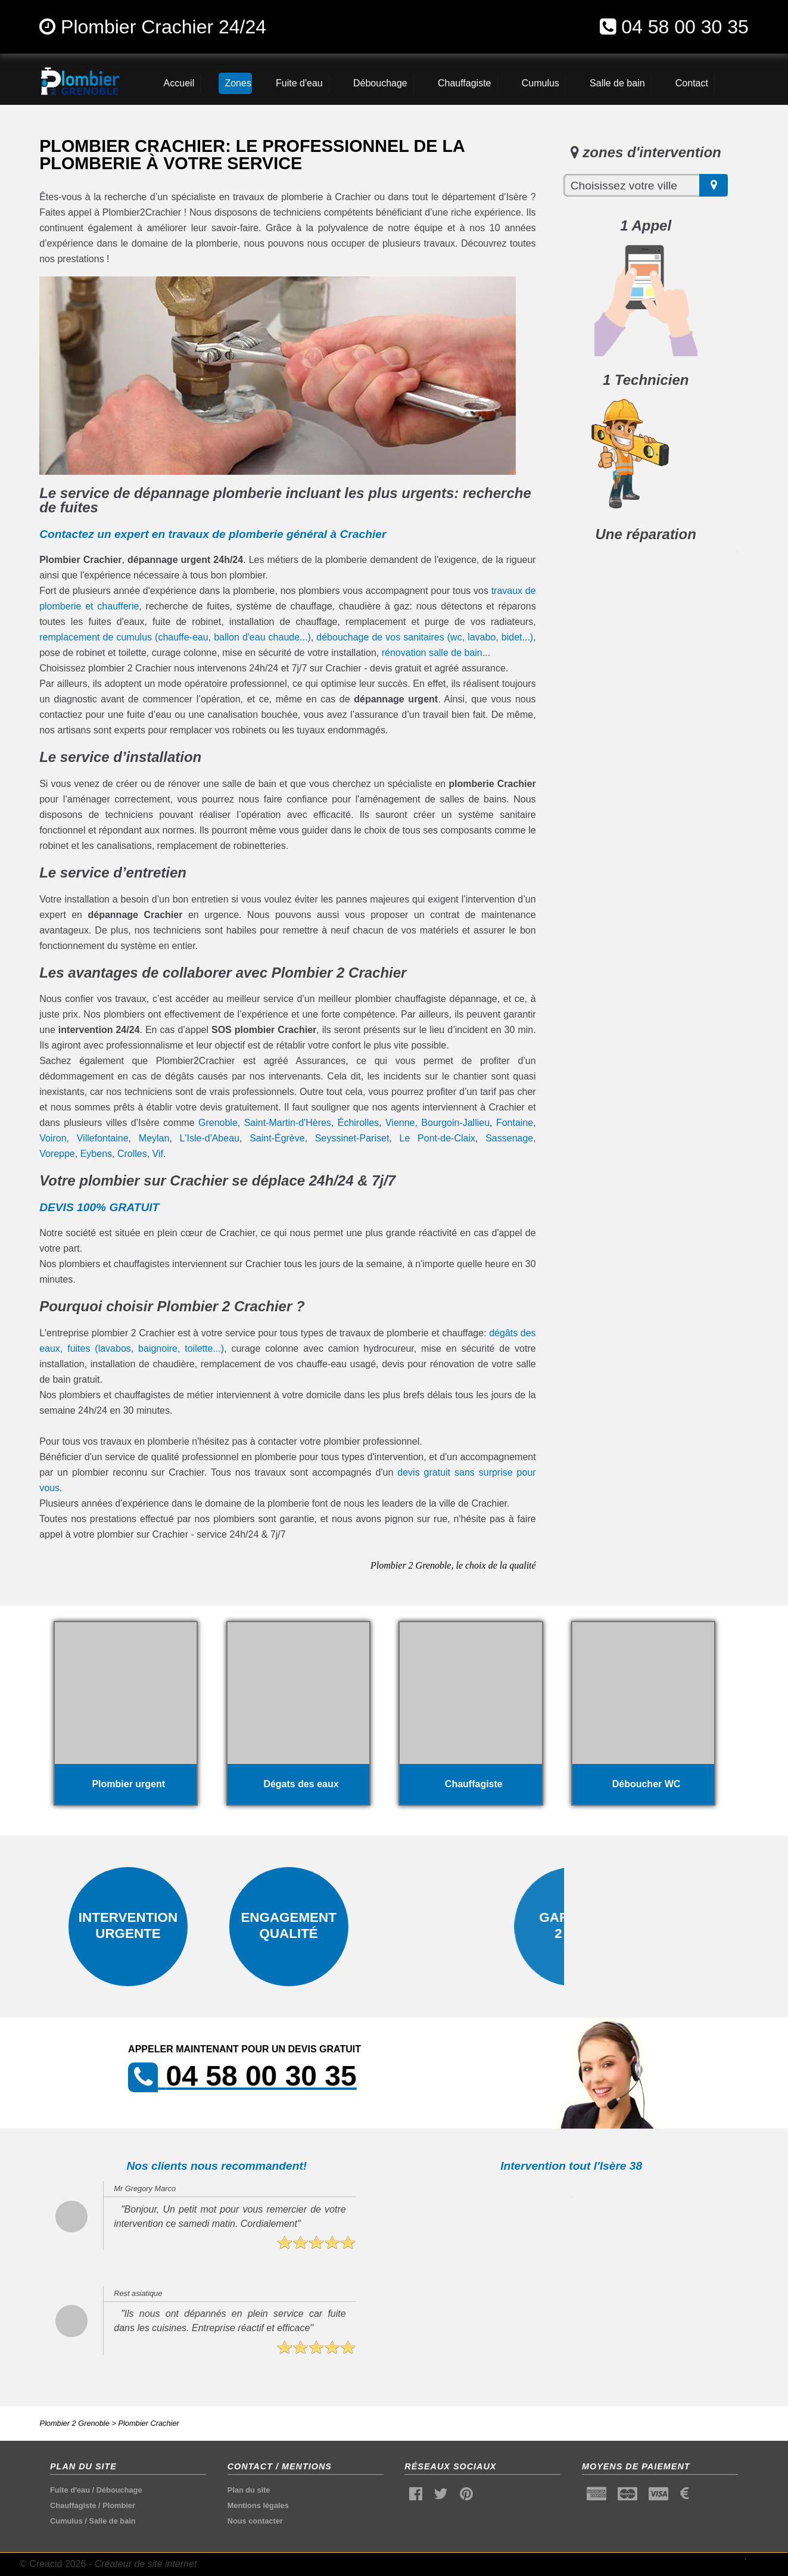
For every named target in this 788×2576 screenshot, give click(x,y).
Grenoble (218, 1123)
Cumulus (66, 2520)
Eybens (96, 1154)
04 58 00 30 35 (685, 27)
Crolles (132, 1154)
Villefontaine (103, 1138)
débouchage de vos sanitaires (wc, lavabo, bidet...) (424, 637)
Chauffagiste (73, 2505)
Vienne (400, 1123)
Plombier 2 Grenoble (74, 2423)
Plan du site (249, 2489)
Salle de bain (112, 2520)
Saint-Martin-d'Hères (287, 1123)
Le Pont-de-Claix (437, 1138)
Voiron (52, 1138)
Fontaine (514, 1123)
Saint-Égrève (277, 1138)
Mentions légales (258, 2505)
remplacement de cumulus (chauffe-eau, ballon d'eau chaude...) (175, 637)
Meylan (154, 1138)
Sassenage (509, 1138)
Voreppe (57, 1154)
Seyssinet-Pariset (352, 1138)
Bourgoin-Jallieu (455, 1123)
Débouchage (119, 2489)
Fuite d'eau (70, 2489)
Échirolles (358, 1123)
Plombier (118, 2505)
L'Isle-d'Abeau (209, 1138)
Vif (157, 1154)
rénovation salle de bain (432, 653)
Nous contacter (255, 2520)
